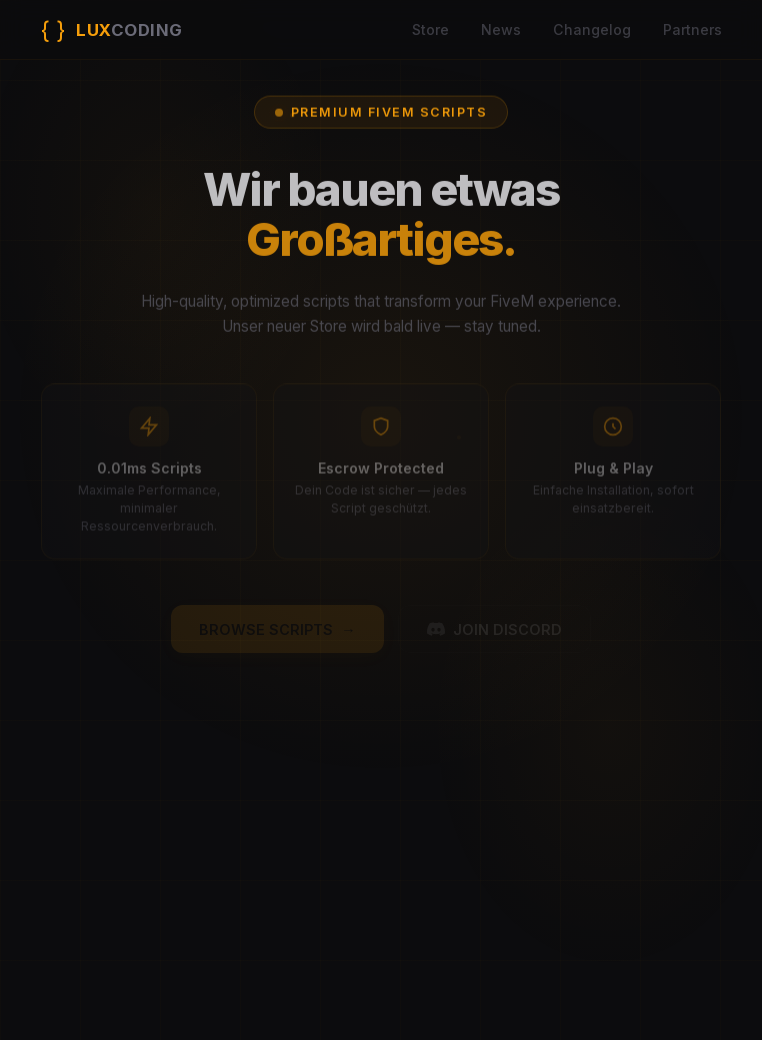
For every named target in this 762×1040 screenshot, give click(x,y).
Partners (692, 29)
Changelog (592, 29)
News (501, 29)
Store (430, 29)
